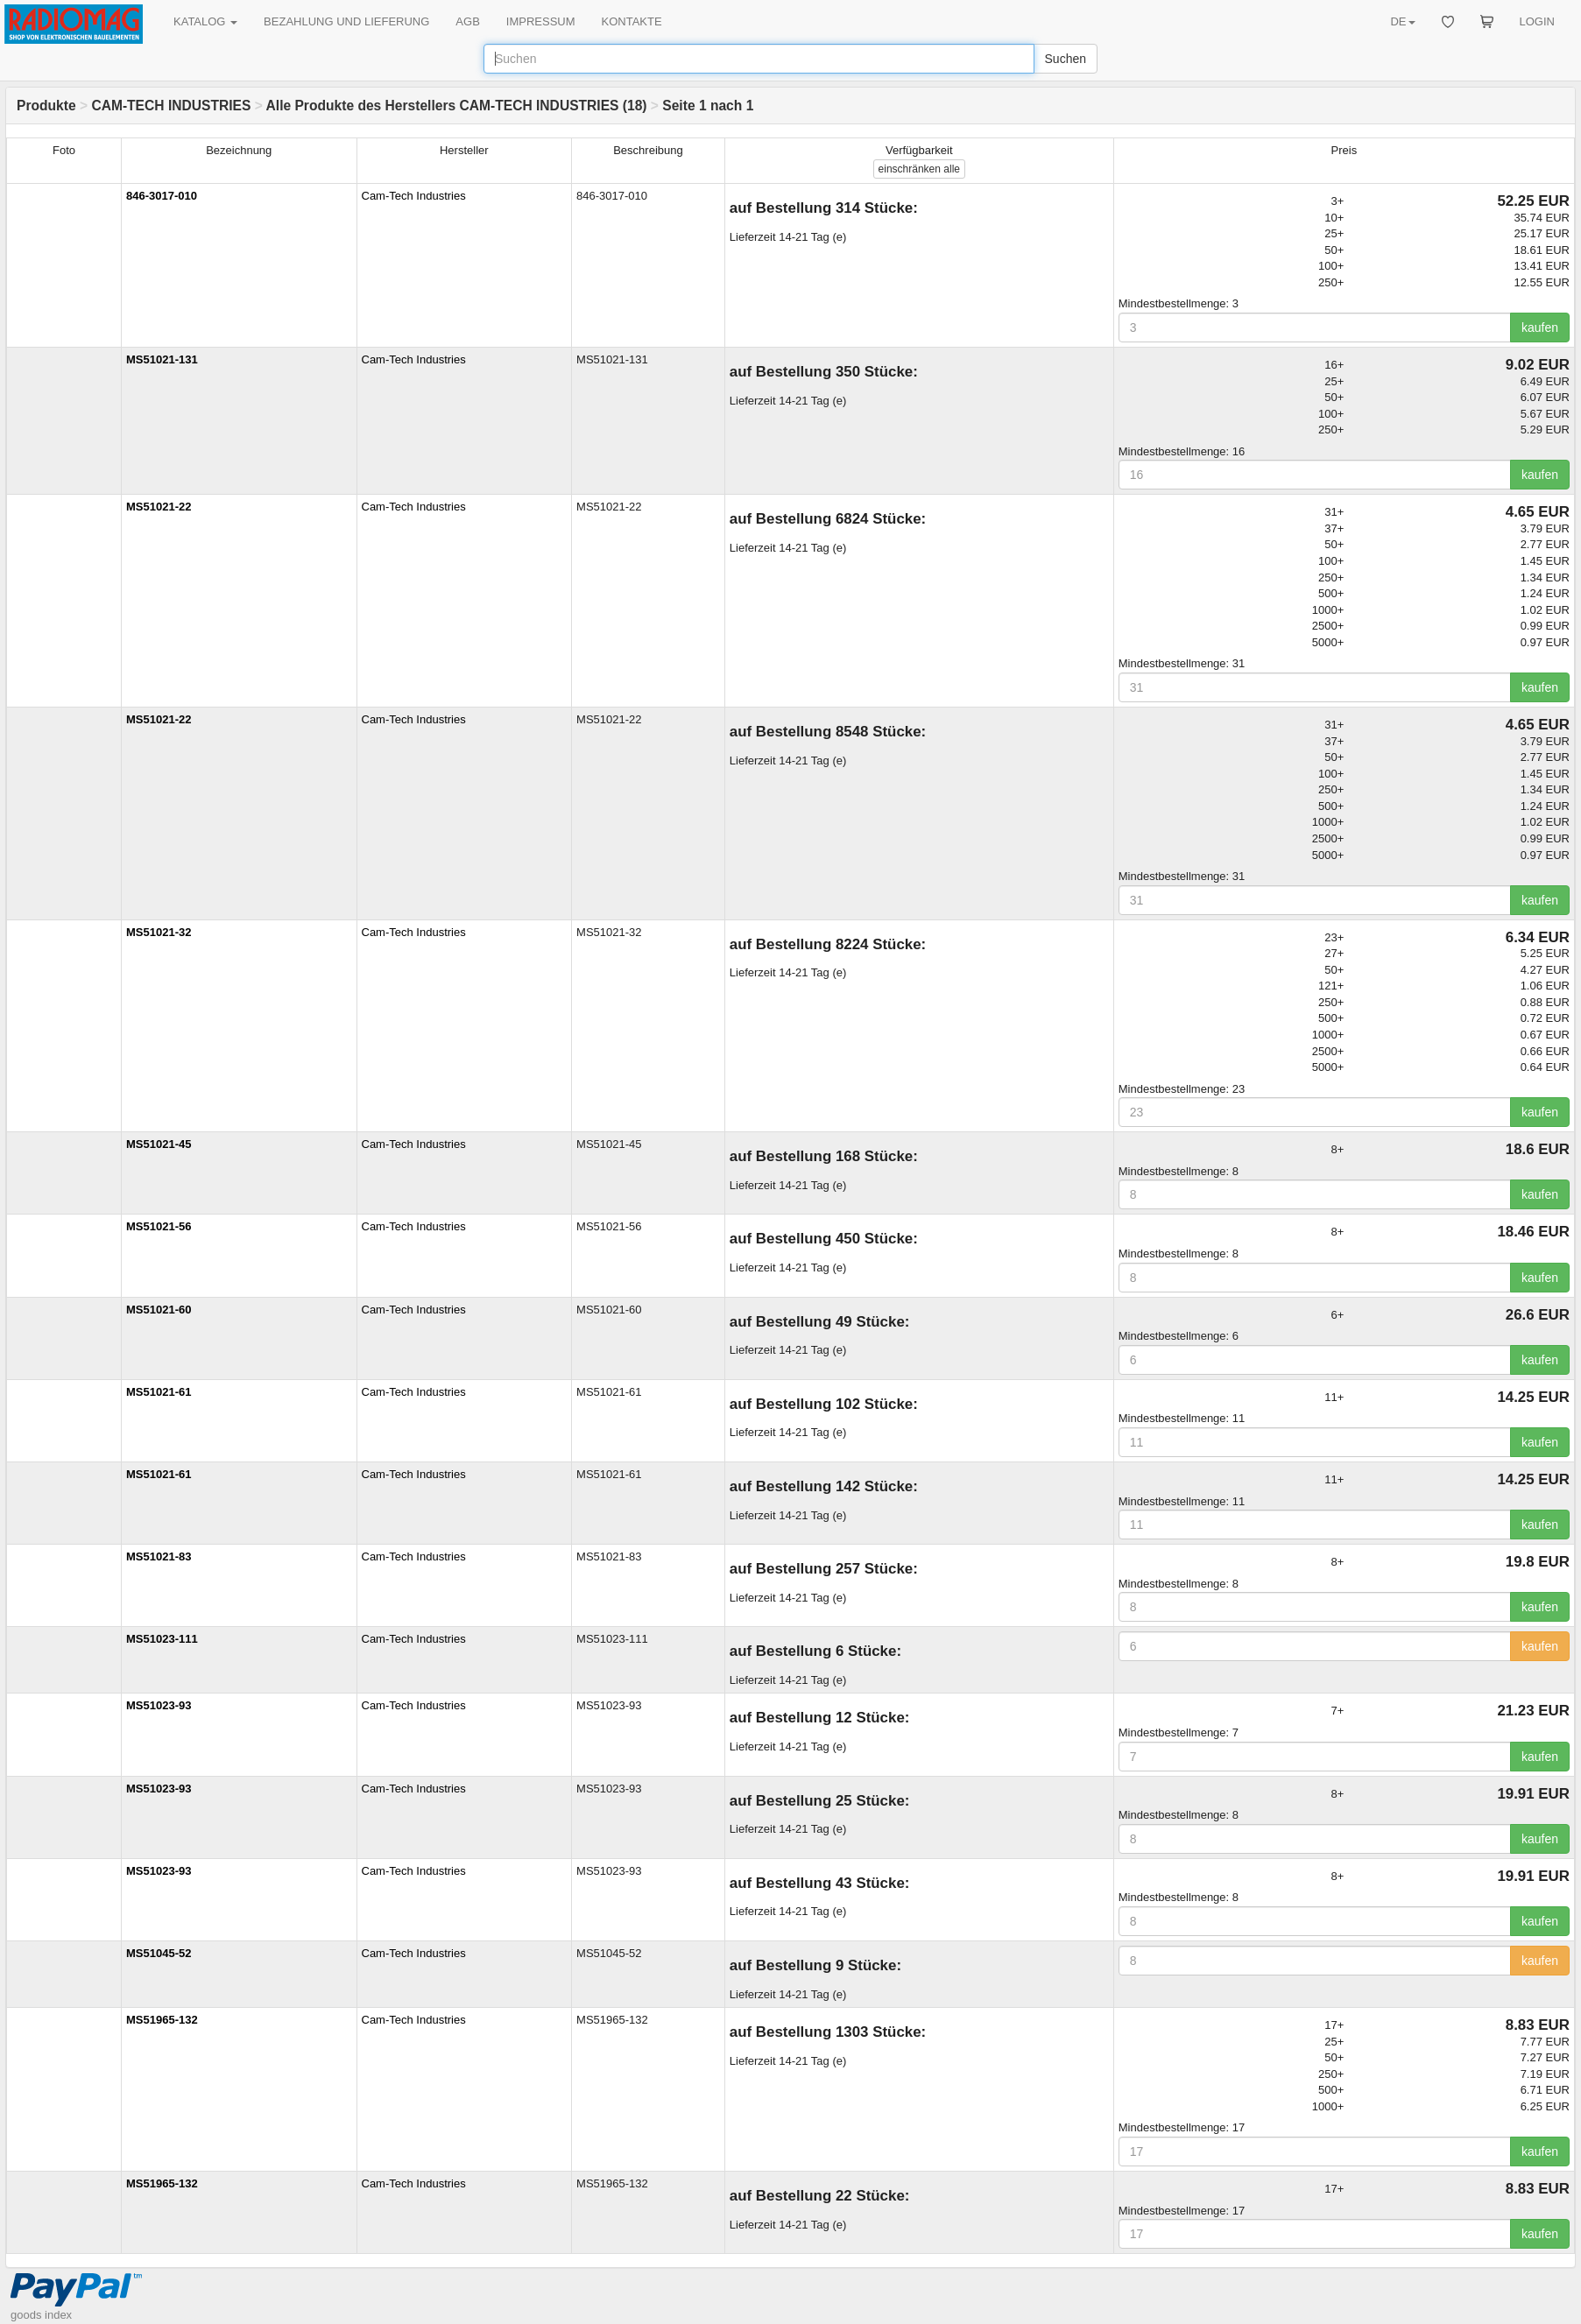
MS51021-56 (158, 1226)
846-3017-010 (161, 195)
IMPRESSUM (540, 21)
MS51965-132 (162, 2019)
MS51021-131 (162, 359)
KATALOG (205, 21)
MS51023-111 (162, 1638)
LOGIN (1537, 21)
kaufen (1539, 327)
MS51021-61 (158, 1391)
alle (919, 169)
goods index (41, 2314)
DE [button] (1402, 21)
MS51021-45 (158, 1144)
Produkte (46, 105)
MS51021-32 (158, 932)
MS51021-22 (158, 506)
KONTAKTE (632, 21)
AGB (467, 21)
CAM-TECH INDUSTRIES (171, 105)
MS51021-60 (158, 1309)
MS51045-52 (158, 1953)
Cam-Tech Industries (414, 195)
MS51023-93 (158, 1705)
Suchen (1065, 59)
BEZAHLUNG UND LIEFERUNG (346, 21)
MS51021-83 (158, 1556)
